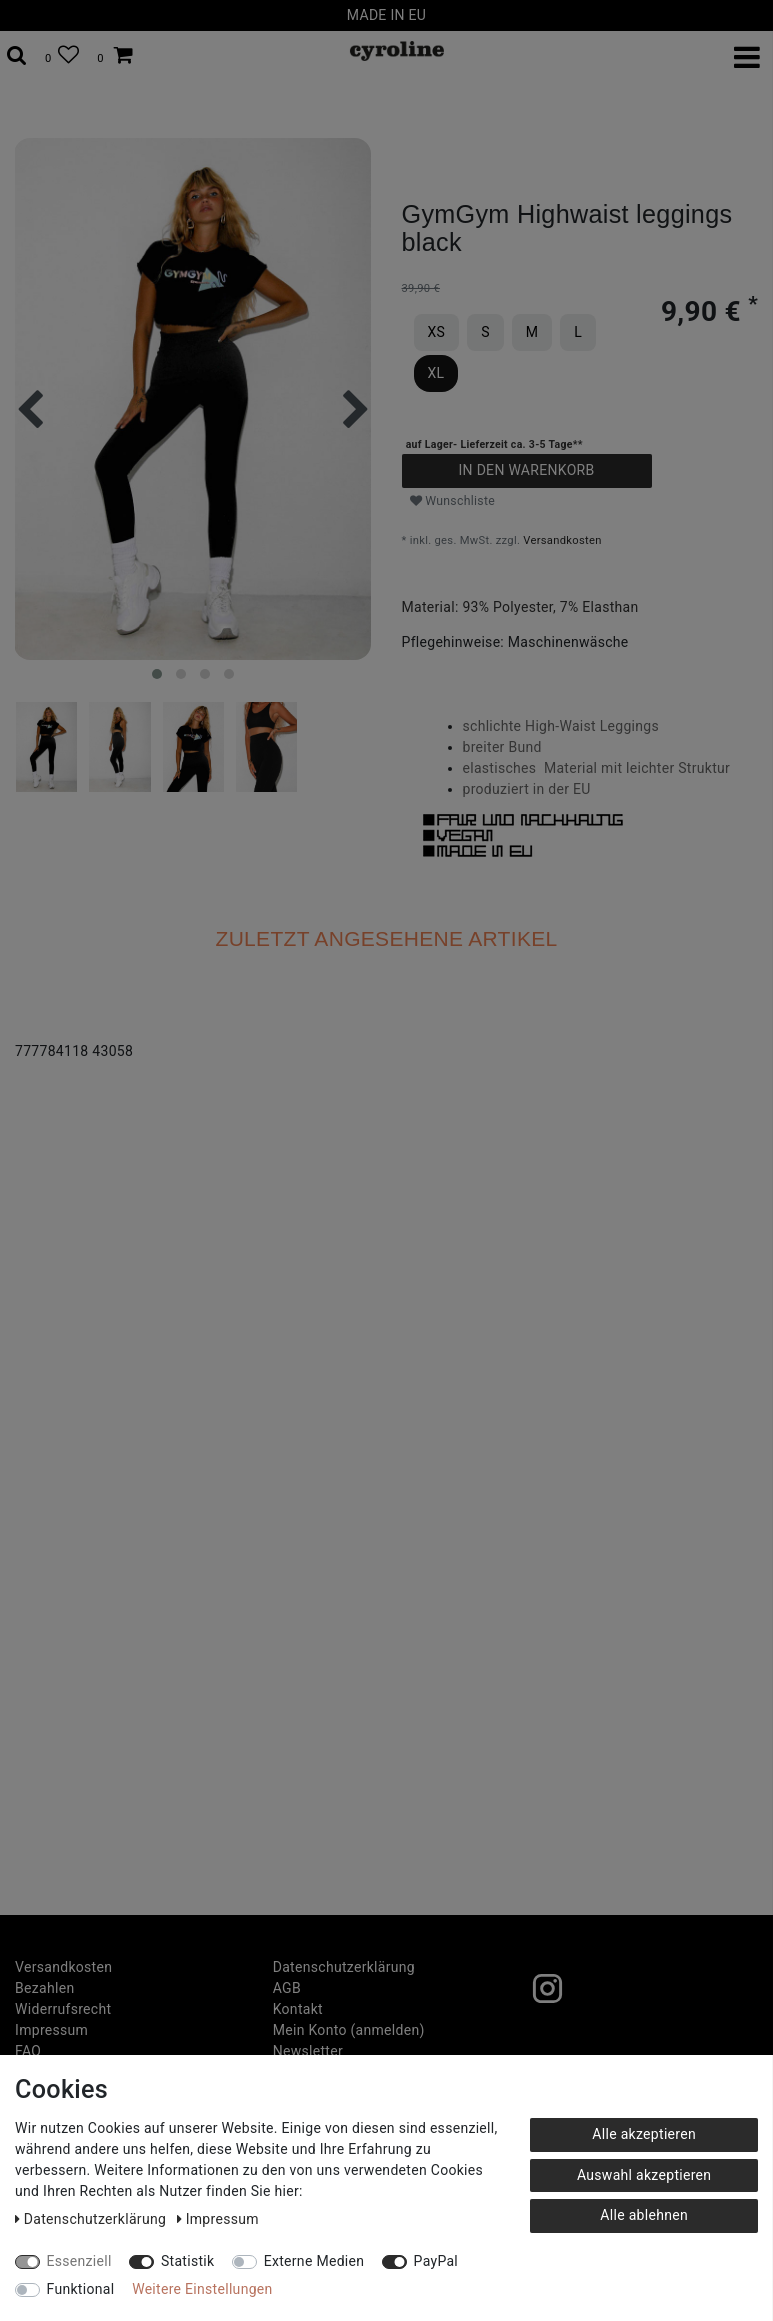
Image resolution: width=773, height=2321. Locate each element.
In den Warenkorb (526, 470)
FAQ (28, 2051)
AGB (287, 1988)
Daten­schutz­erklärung (344, 1967)
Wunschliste (453, 501)
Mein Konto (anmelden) (349, 2030)
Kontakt (298, 2009)
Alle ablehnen (644, 2215)
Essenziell (79, 2261)
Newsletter (308, 2051)
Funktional (81, 2289)
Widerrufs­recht (63, 2009)
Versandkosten (562, 540)
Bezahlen (44, 1988)
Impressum (51, 2030)
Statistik (188, 2261)
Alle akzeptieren (644, 2134)
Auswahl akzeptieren (644, 2175)
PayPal (436, 2261)
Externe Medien (314, 2261)
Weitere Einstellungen (202, 2289)
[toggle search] (17, 56)
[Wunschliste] (62, 56)
